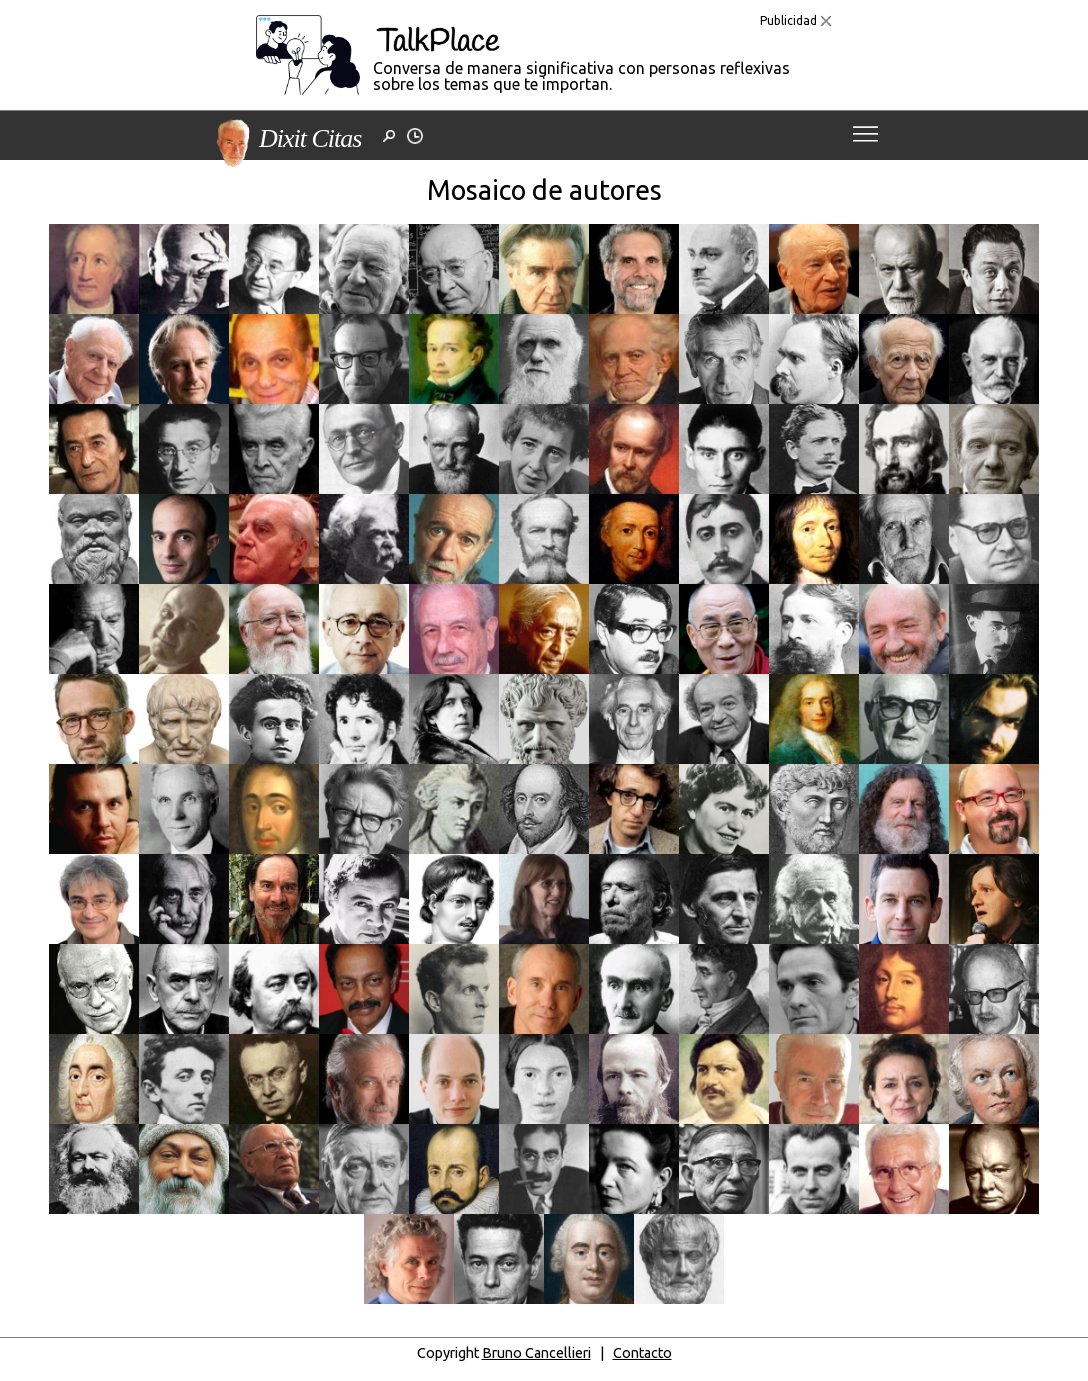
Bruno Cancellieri (536, 1353)
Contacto (642, 1353)
